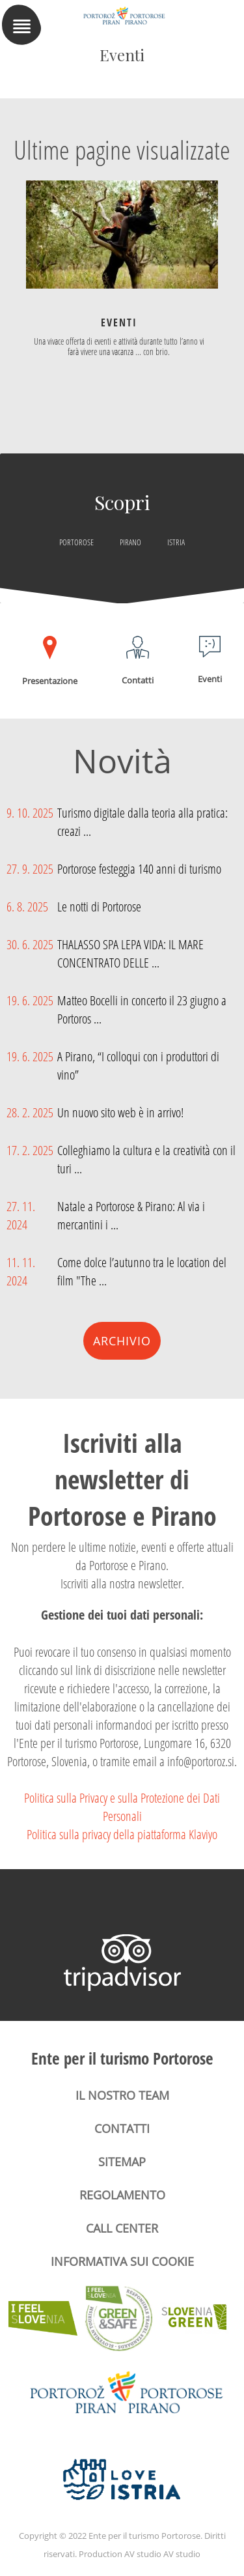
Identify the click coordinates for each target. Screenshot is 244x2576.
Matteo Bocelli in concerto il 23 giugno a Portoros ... (141, 1009)
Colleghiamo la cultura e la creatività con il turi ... (146, 1159)
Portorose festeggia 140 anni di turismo (139, 868)
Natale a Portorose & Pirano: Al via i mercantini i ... (131, 1215)
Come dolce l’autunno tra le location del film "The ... (141, 1271)
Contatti (122, 2128)
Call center (122, 2228)
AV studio (181, 2554)
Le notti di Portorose (99, 906)
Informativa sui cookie (122, 2261)
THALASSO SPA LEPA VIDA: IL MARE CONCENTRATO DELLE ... (130, 953)
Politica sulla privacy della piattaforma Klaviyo (122, 1833)
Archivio (122, 1341)
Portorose (76, 541)
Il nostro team (122, 2095)
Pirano (130, 541)
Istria (176, 541)
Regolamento (122, 2195)
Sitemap (122, 2161)
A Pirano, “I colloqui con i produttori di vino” (138, 1065)
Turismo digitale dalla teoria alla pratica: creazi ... (142, 821)
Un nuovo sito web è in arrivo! (120, 1112)
